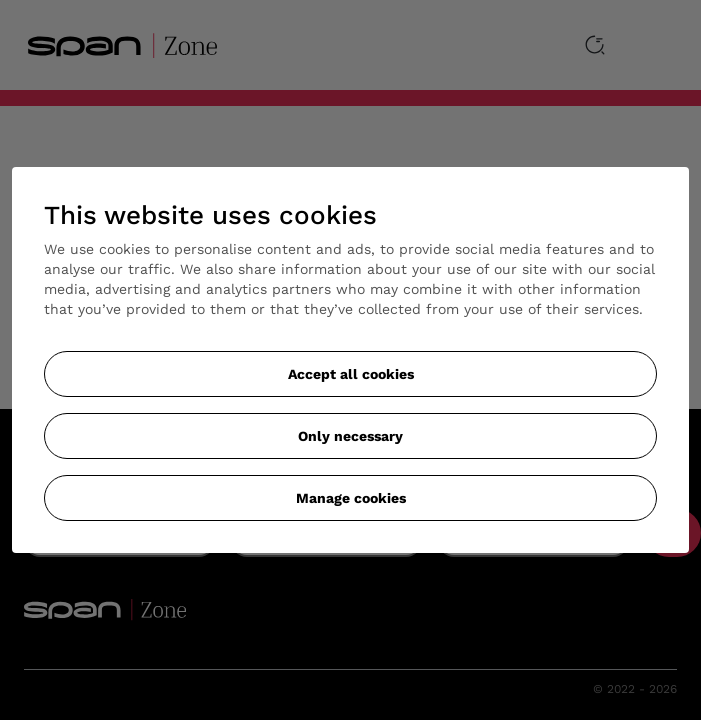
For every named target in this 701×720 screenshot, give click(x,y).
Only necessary (350, 436)
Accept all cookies (351, 374)
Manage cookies (351, 498)
